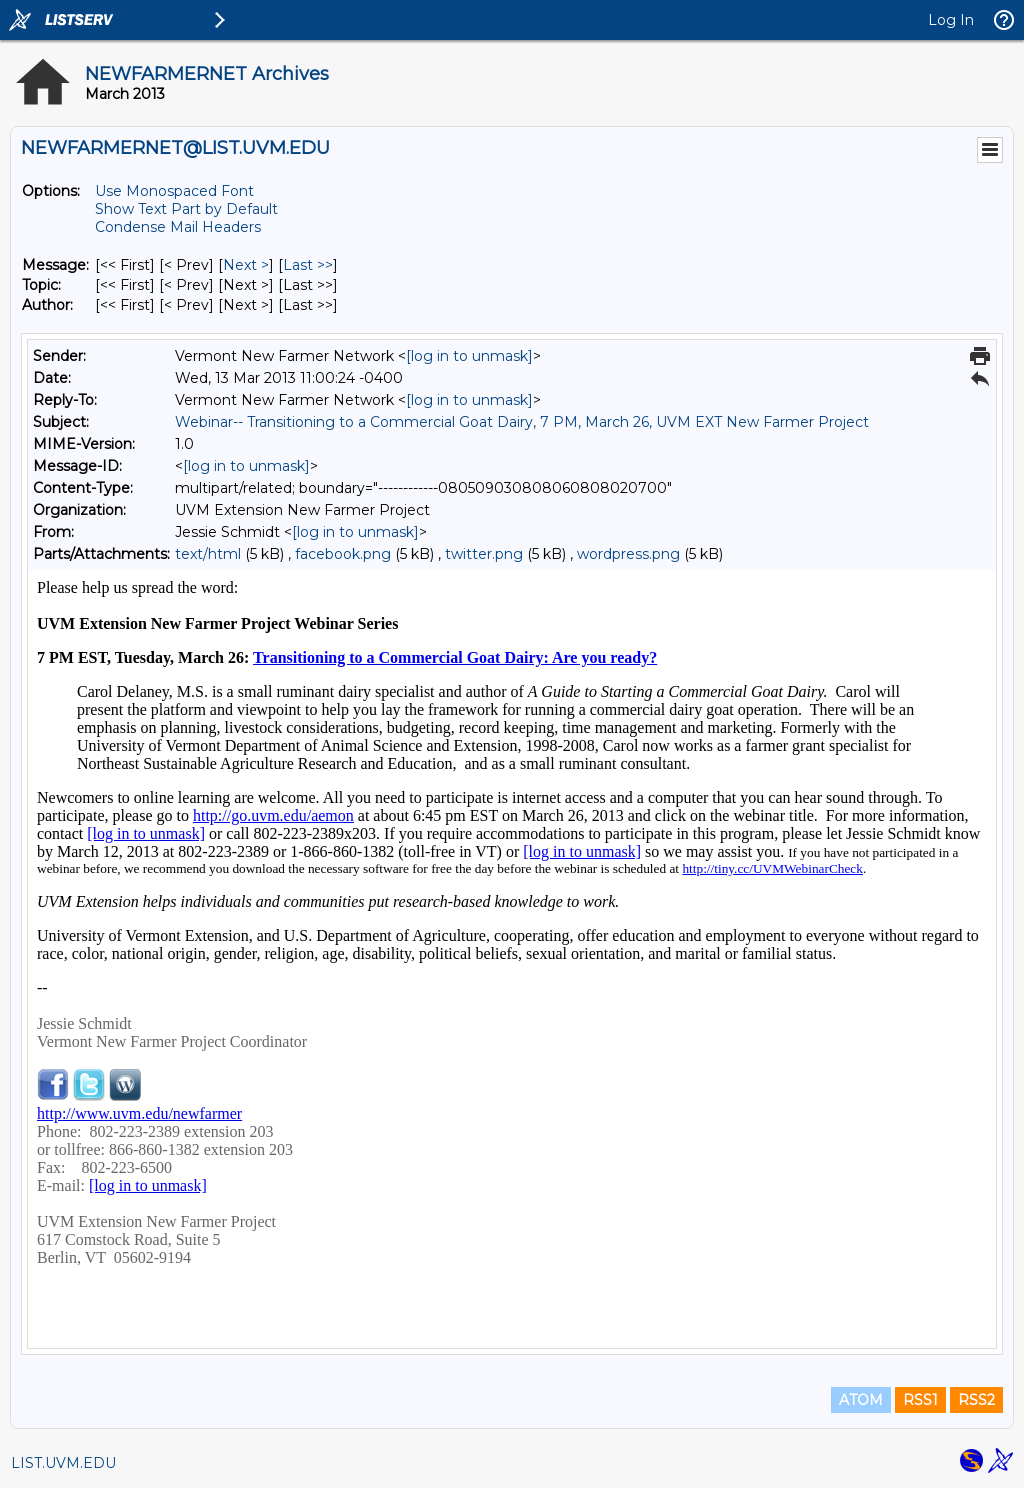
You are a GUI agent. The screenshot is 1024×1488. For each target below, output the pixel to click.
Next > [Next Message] (246, 265)
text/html (208, 554)
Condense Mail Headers (178, 227)
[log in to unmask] (469, 356)
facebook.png (343, 554)
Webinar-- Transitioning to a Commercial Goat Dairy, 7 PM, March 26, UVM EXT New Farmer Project (522, 422)
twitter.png (484, 554)
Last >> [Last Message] (308, 265)
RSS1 (920, 1400)
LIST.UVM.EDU (63, 1463)
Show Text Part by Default (186, 209)
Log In (951, 20)
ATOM (861, 1400)
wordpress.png (628, 554)
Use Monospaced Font (174, 191)
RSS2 (976, 1400)
